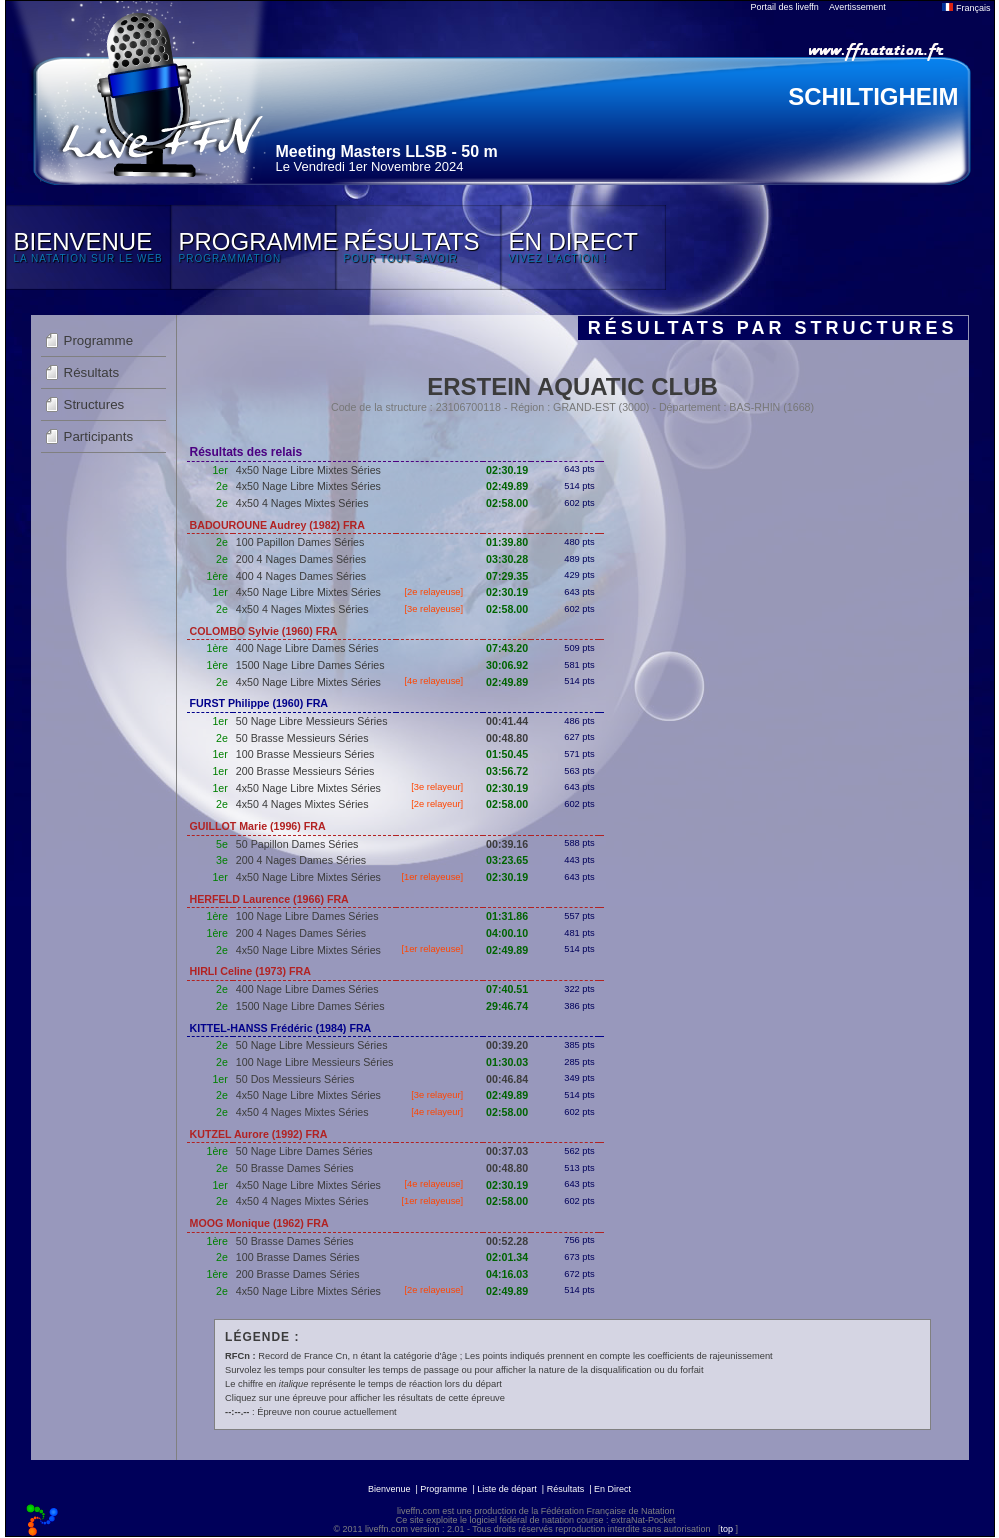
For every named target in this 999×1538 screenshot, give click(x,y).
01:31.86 (507, 916)
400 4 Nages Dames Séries (301, 576)
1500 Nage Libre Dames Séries (310, 665)
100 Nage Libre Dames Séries (307, 916)
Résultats (92, 372)
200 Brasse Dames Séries (298, 1274)
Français (966, 8)
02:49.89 (507, 486)
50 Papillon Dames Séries (297, 844)
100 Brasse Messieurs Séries (305, 754)
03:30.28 (507, 559)
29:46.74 (507, 1006)
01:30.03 (507, 1062)
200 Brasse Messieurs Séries (305, 771)
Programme (99, 340)
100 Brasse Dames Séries (298, 1257)
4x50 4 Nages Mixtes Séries (302, 503)
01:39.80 (507, 542)
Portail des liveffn (785, 7)
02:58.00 (507, 503)
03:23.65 (507, 860)
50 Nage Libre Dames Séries (304, 1151)
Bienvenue (389, 1489)
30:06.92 (507, 665)
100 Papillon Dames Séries (300, 542)
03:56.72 (507, 771)
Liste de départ (507, 1489)
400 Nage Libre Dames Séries (307, 648)
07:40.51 (507, 989)
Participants (99, 436)
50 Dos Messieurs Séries (295, 1079)
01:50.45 (507, 754)
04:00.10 (507, 933)
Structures (94, 404)
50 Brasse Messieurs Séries (302, 738)
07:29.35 (507, 576)
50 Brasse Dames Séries (295, 1168)
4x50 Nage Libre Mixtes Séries (308, 470)
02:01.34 (507, 1257)
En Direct (612, 1489)
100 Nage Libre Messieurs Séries (315, 1062)
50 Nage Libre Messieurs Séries (312, 721)
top (726, 1529)
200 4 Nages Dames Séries (301, 559)
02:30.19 (507, 470)
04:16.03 (507, 1274)
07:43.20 (507, 648)
